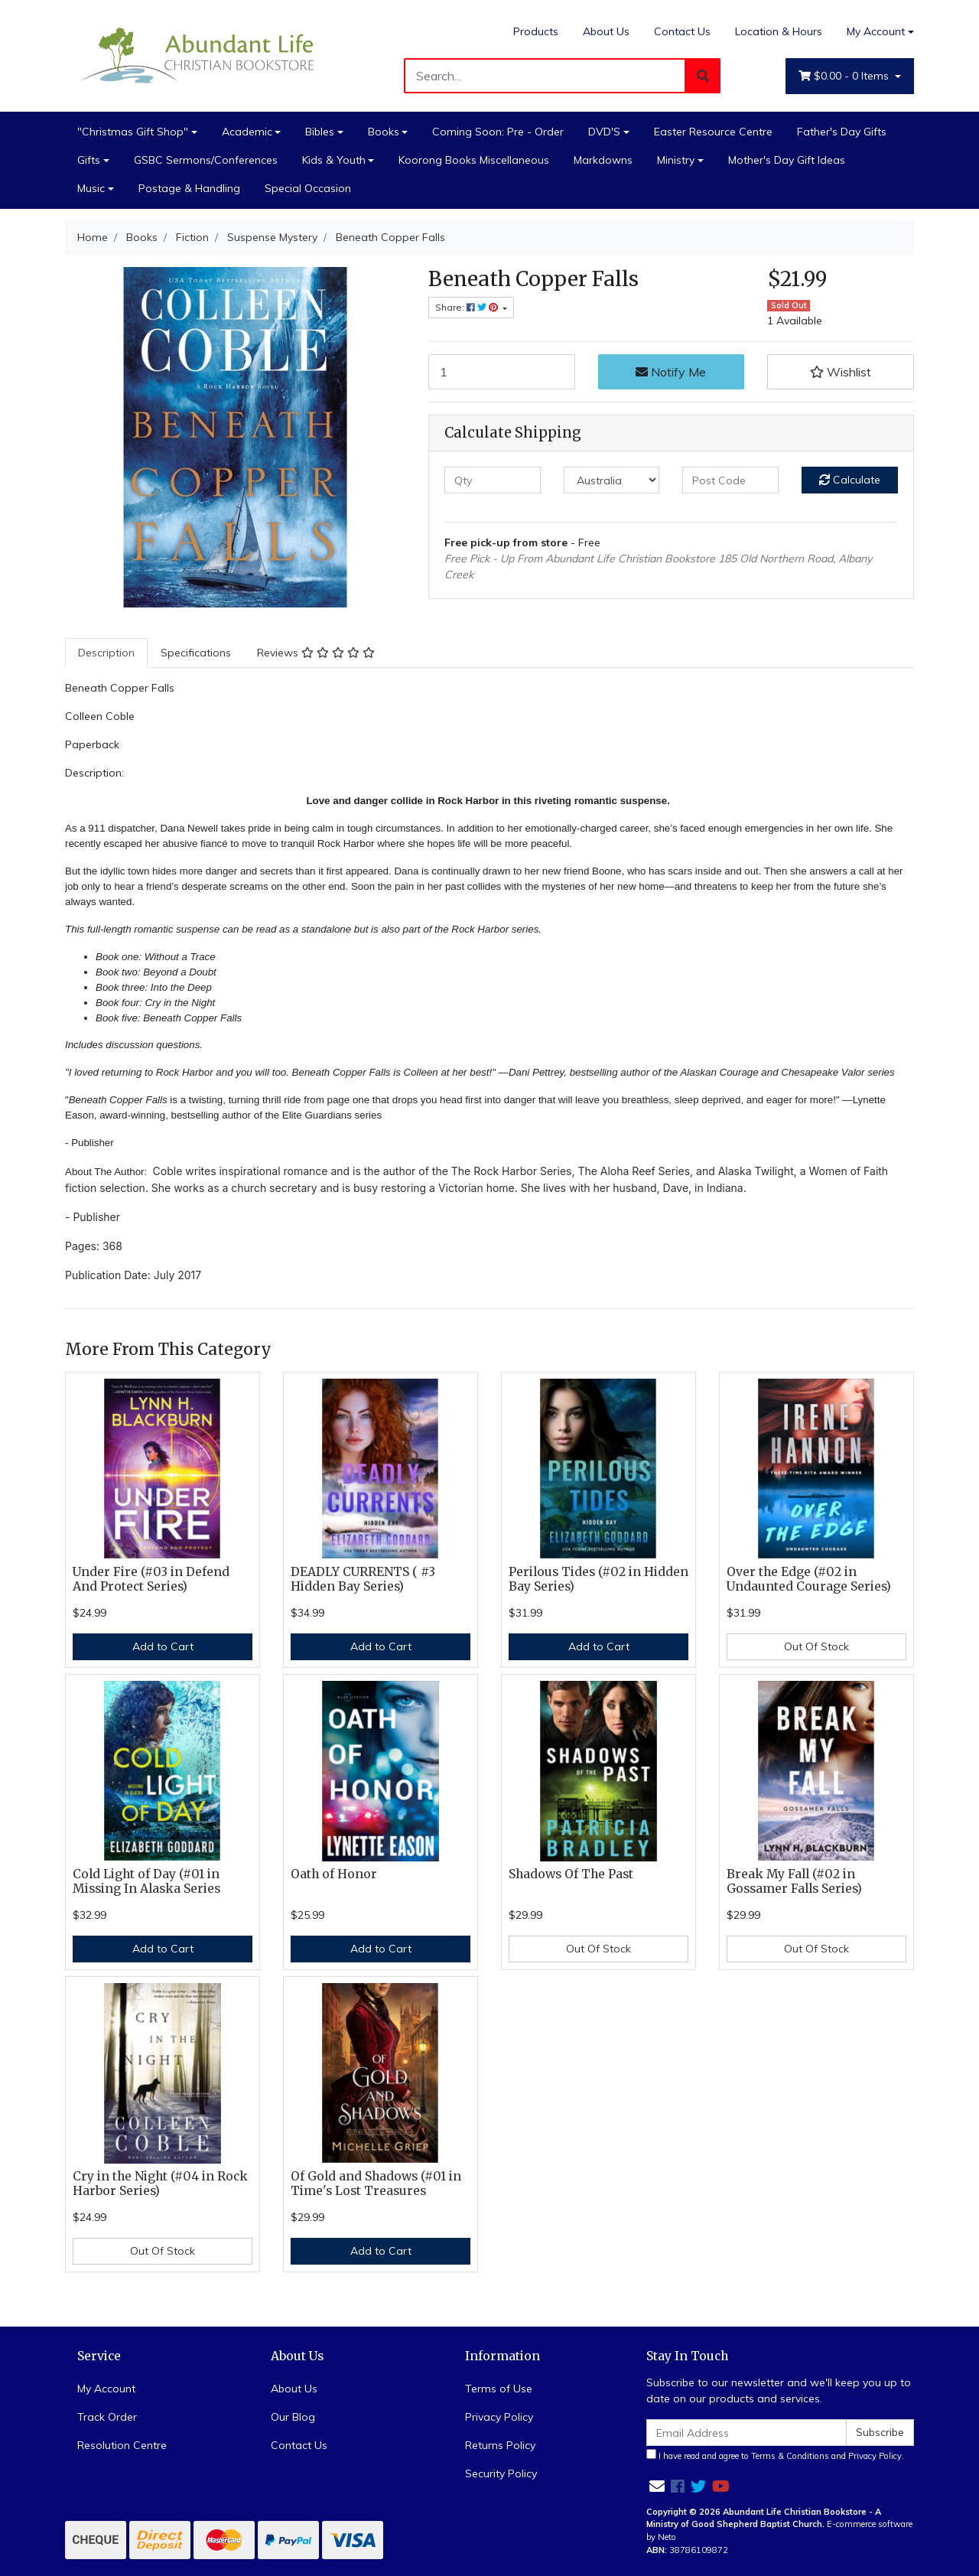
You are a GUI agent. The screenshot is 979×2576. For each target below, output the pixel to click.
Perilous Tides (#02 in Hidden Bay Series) (598, 1579)
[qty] (492, 480)
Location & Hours (778, 31)
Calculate (849, 480)
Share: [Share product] (467, 307)
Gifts (88, 160)
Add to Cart (163, 1646)
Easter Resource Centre (713, 131)
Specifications (196, 652)
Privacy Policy (499, 2417)
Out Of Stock (816, 1646)
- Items (845, 76)
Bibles (319, 131)
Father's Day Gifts (841, 131)
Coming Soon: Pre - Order (498, 131)
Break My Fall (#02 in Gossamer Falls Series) (794, 1881)
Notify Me (671, 371)
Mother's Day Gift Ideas (786, 160)
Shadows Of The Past (571, 1874)
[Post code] (730, 480)
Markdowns (603, 160)
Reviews (316, 652)
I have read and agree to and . (775, 2455)
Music (91, 188)
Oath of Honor (334, 1874)
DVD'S (604, 131)
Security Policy (501, 2473)
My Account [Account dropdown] (876, 31)
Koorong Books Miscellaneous (473, 160)
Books (383, 131)
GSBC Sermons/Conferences (206, 160)
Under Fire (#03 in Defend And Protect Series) (151, 1579)
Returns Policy (500, 2445)
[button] (840, 371)
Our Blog (293, 2417)
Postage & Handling (189, 188)
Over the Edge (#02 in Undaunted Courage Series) (809, 1579)
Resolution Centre (122, 2445)
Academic (247, 131)
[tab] (106, 653)
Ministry (675, 160)
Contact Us (682, 31)
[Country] (612, 480)
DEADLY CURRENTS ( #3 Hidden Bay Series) (363, 1579)
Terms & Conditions (790, 2456)
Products (535, 31)
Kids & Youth (334, 160)
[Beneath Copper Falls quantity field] (501, 371)
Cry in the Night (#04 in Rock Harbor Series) (160, 2183)
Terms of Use (498, 2388)
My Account (106, 2388)
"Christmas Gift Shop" (132, 131)
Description (106, 652)
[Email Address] (746, 2432)
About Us (606, 31)
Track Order (107, 2417)
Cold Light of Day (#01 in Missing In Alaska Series (146, 1881)
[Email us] (657, 2486)
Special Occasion (308, 188)
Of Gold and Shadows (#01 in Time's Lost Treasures (376, 2183)
